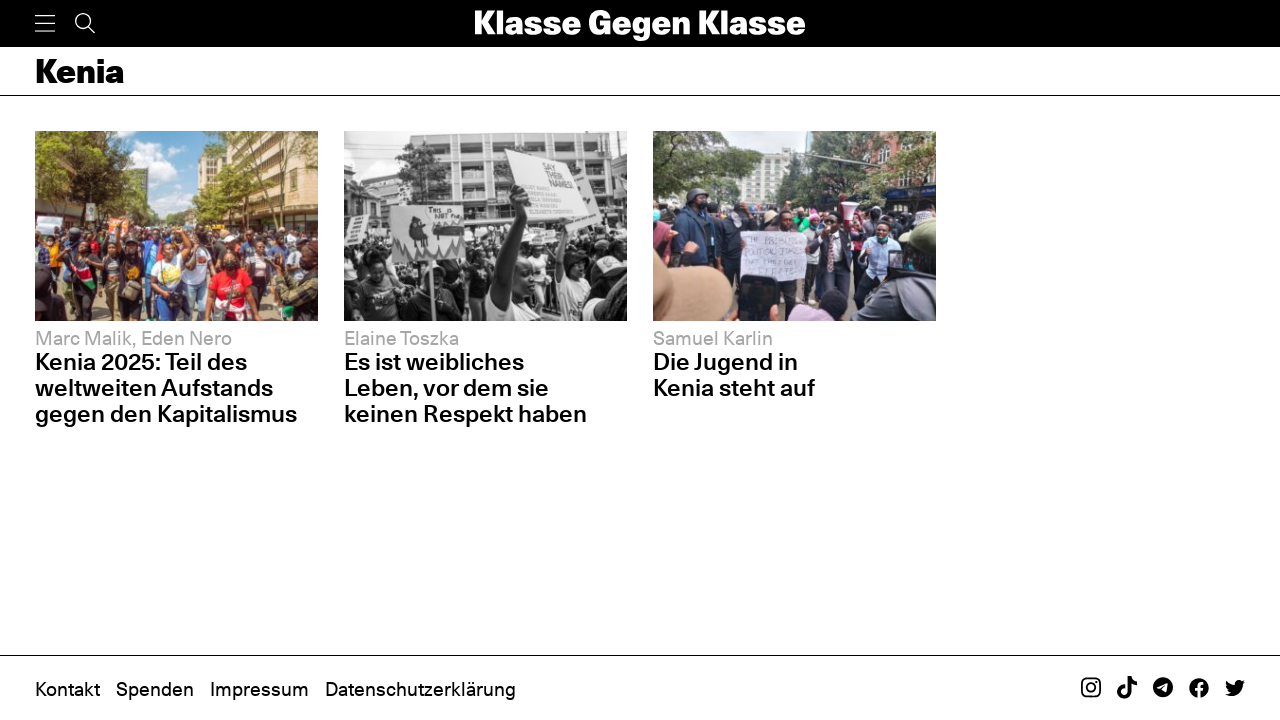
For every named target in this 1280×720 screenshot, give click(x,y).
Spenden (155, 689)
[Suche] (85, 23)
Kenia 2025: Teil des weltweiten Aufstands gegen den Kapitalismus (166, 387)
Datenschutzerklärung (420, 689)
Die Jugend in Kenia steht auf (734, 374)
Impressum (259, 689)
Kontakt (67, 689)
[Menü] (45, 23)
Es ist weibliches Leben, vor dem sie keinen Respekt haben (465, 387)
